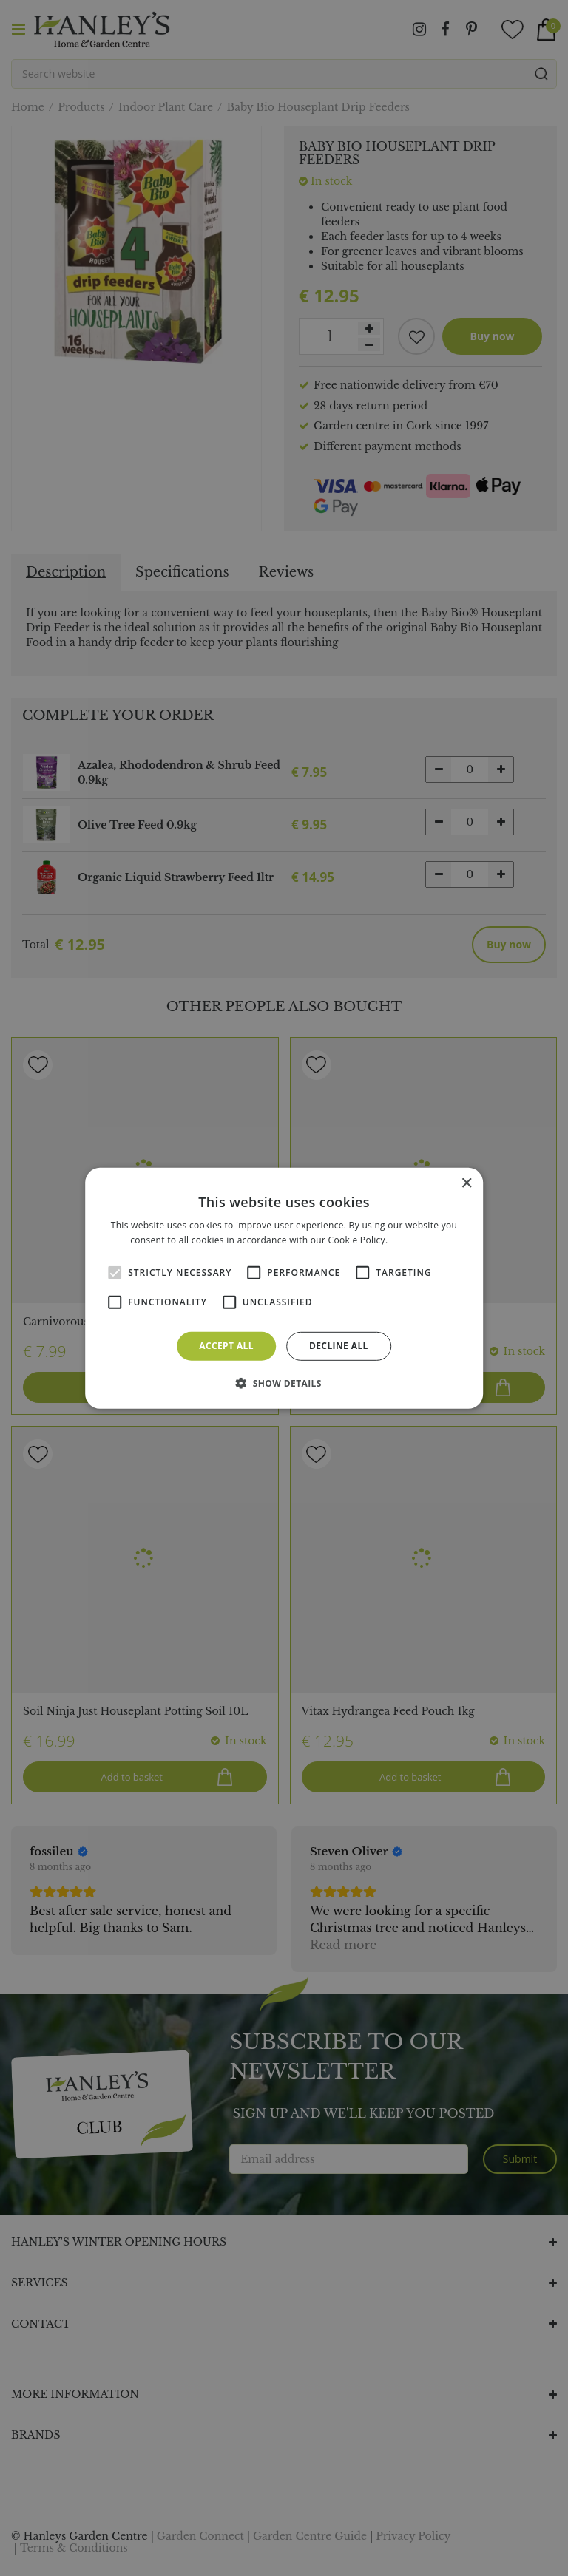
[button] (284, 1383)
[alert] (284, 1288)
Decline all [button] (338, 1345)
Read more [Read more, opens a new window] (414, 1240)
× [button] (466, 1183)
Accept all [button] (226, 1345)
